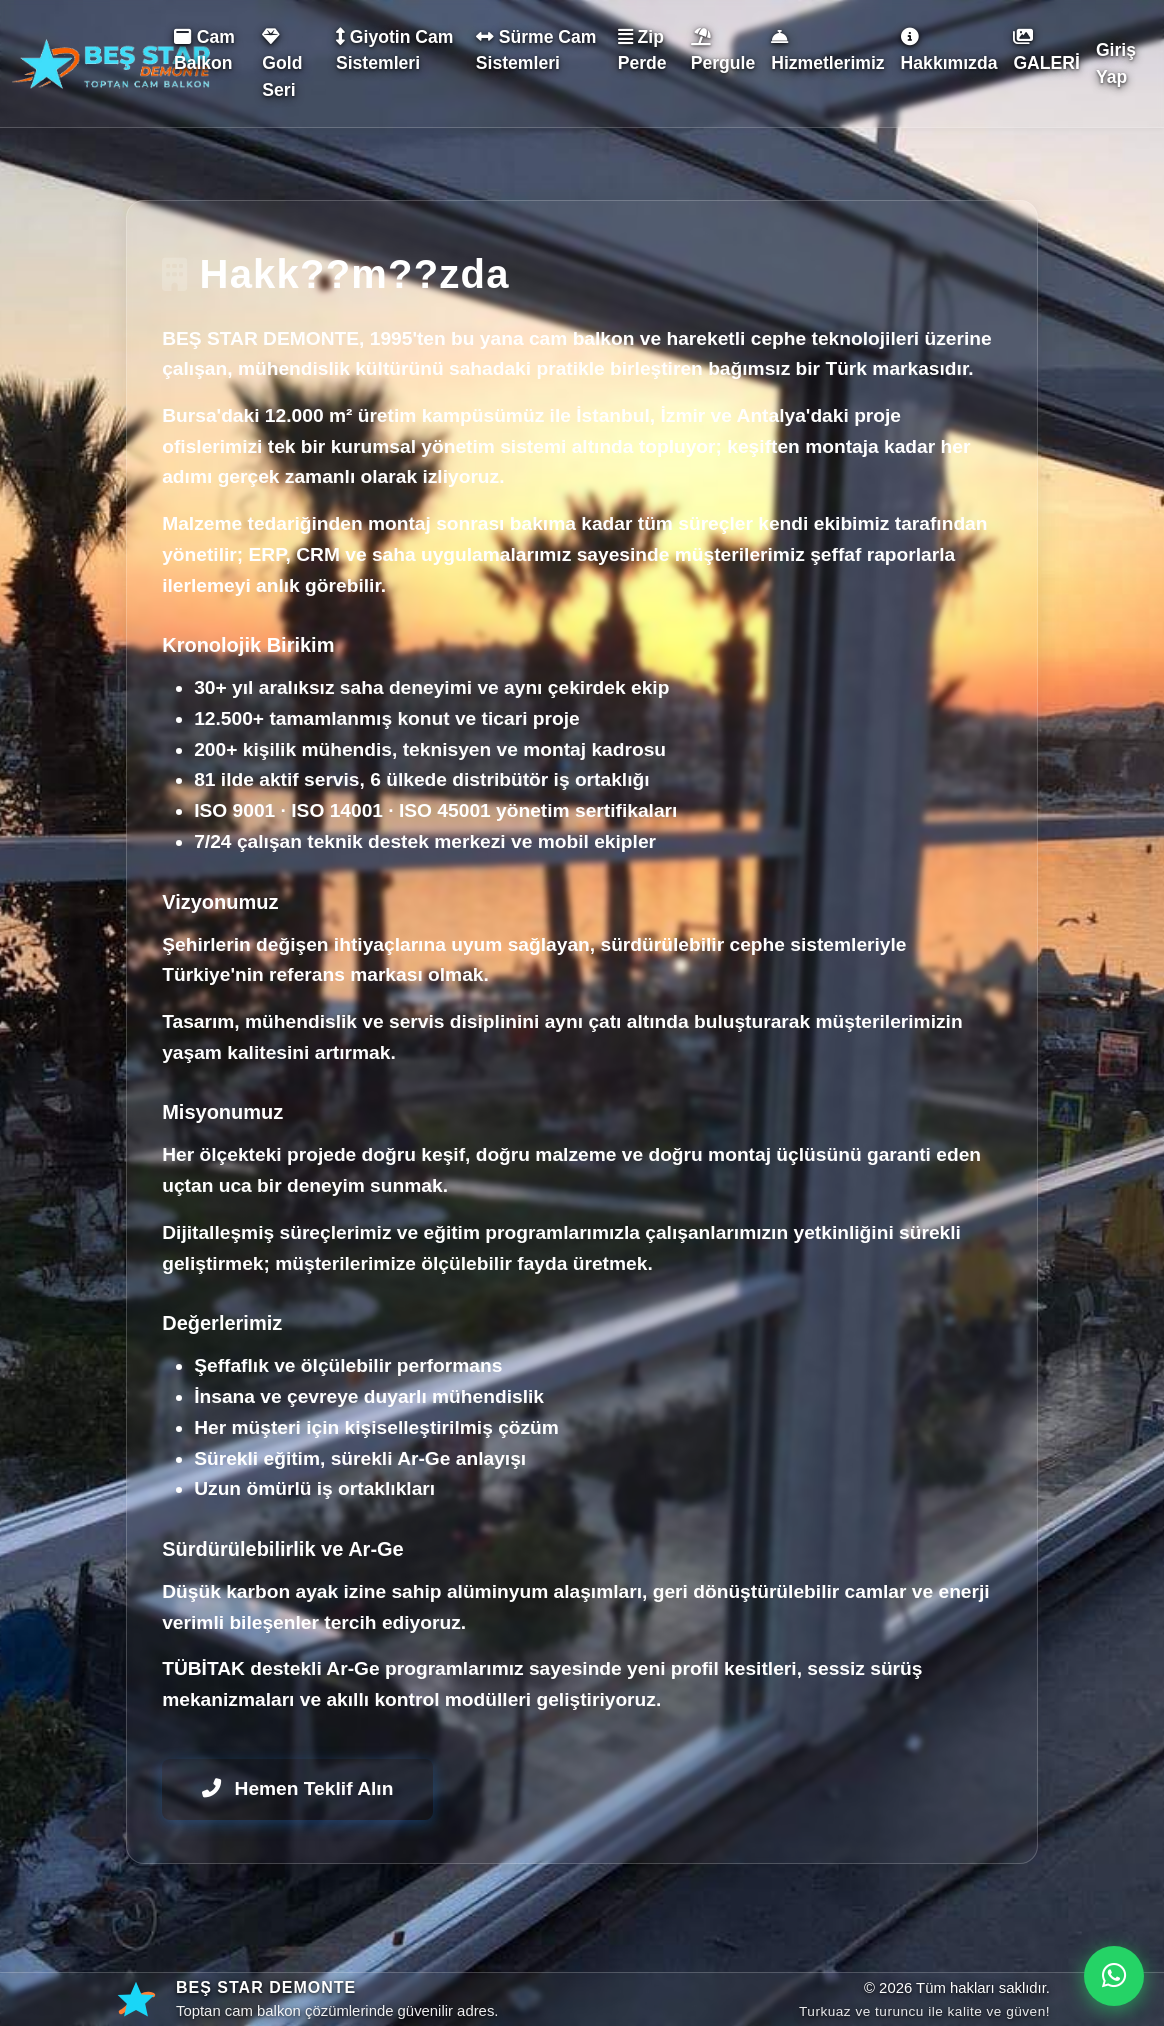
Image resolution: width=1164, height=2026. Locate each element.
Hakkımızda (949, 50)
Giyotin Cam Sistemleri (395, 50)
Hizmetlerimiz (827, 50)
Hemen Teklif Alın (297, 1788)
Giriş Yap (1116, 63)
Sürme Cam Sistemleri (536, 50)
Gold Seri (282, 64)
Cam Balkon (204, 50)
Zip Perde (642, 50)
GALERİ (1046, 50)
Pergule (723, 50)
